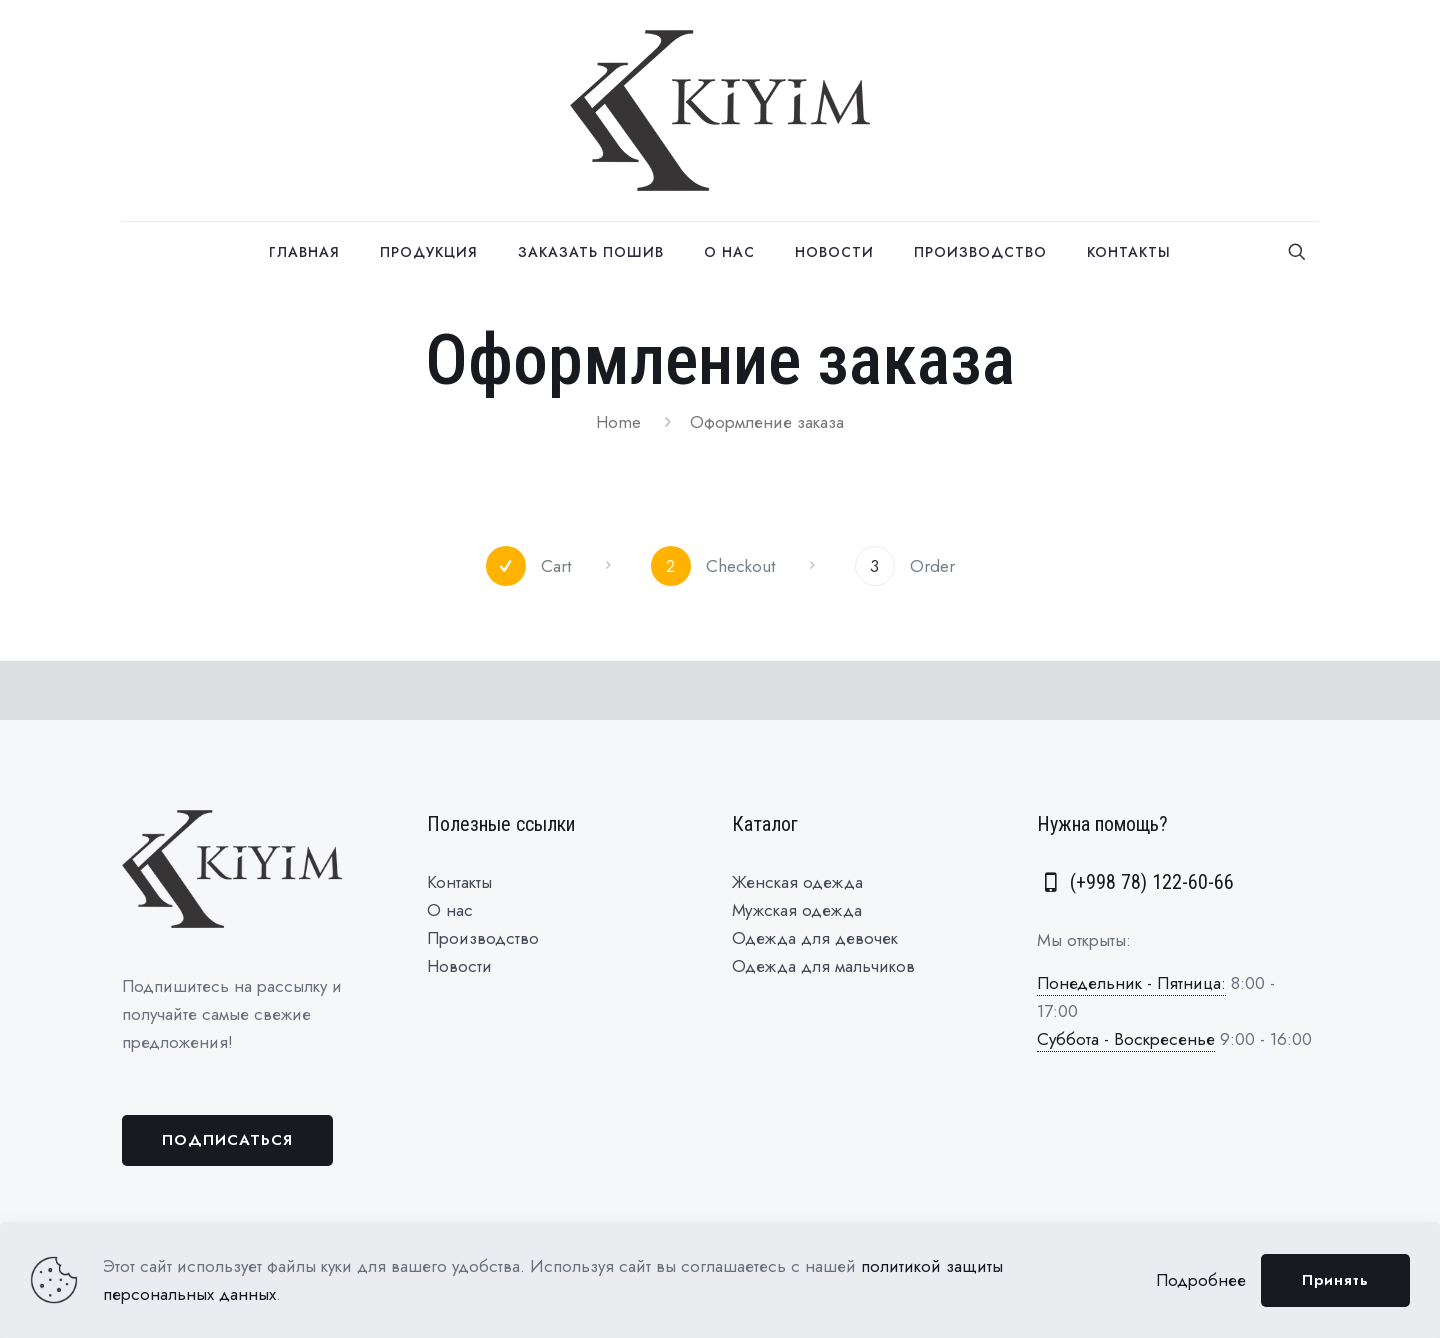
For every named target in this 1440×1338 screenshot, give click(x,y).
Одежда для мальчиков (823, 966)
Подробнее (1201, 1280)
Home (618, 422)
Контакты (459, 882)
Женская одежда (797, 882)
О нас (450, 910)
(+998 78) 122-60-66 (1135, 882)
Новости (459, 966)
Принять (1335, 1280)
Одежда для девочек (815, 938)
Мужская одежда (797, 910)
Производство (483, 938)
